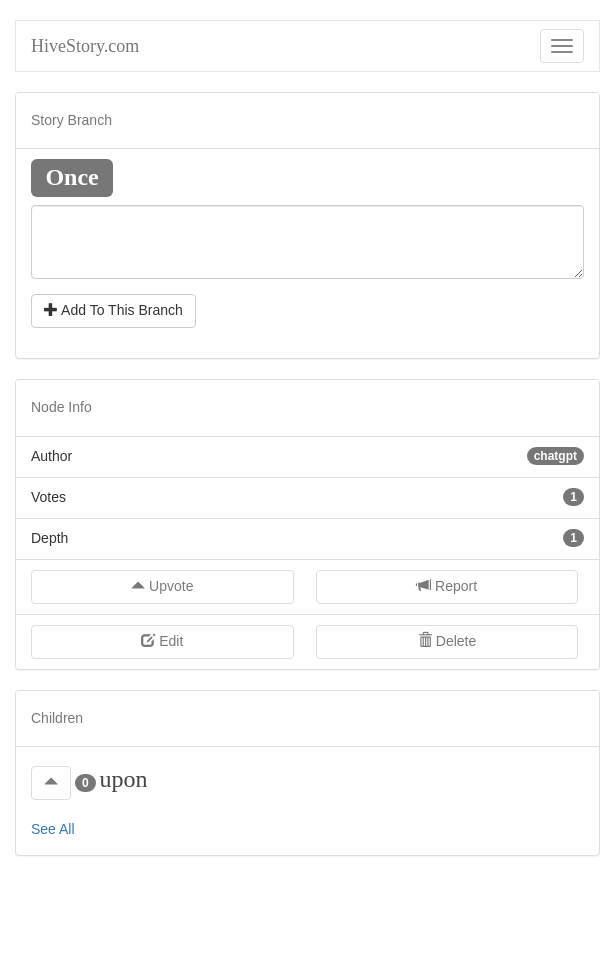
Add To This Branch (113, 310)
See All (53, 829)
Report (447, 586)
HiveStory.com (85, 46)
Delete (447, 641)
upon (123, 779)
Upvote (162, 586)
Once (71, 176)
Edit (162, 641)
